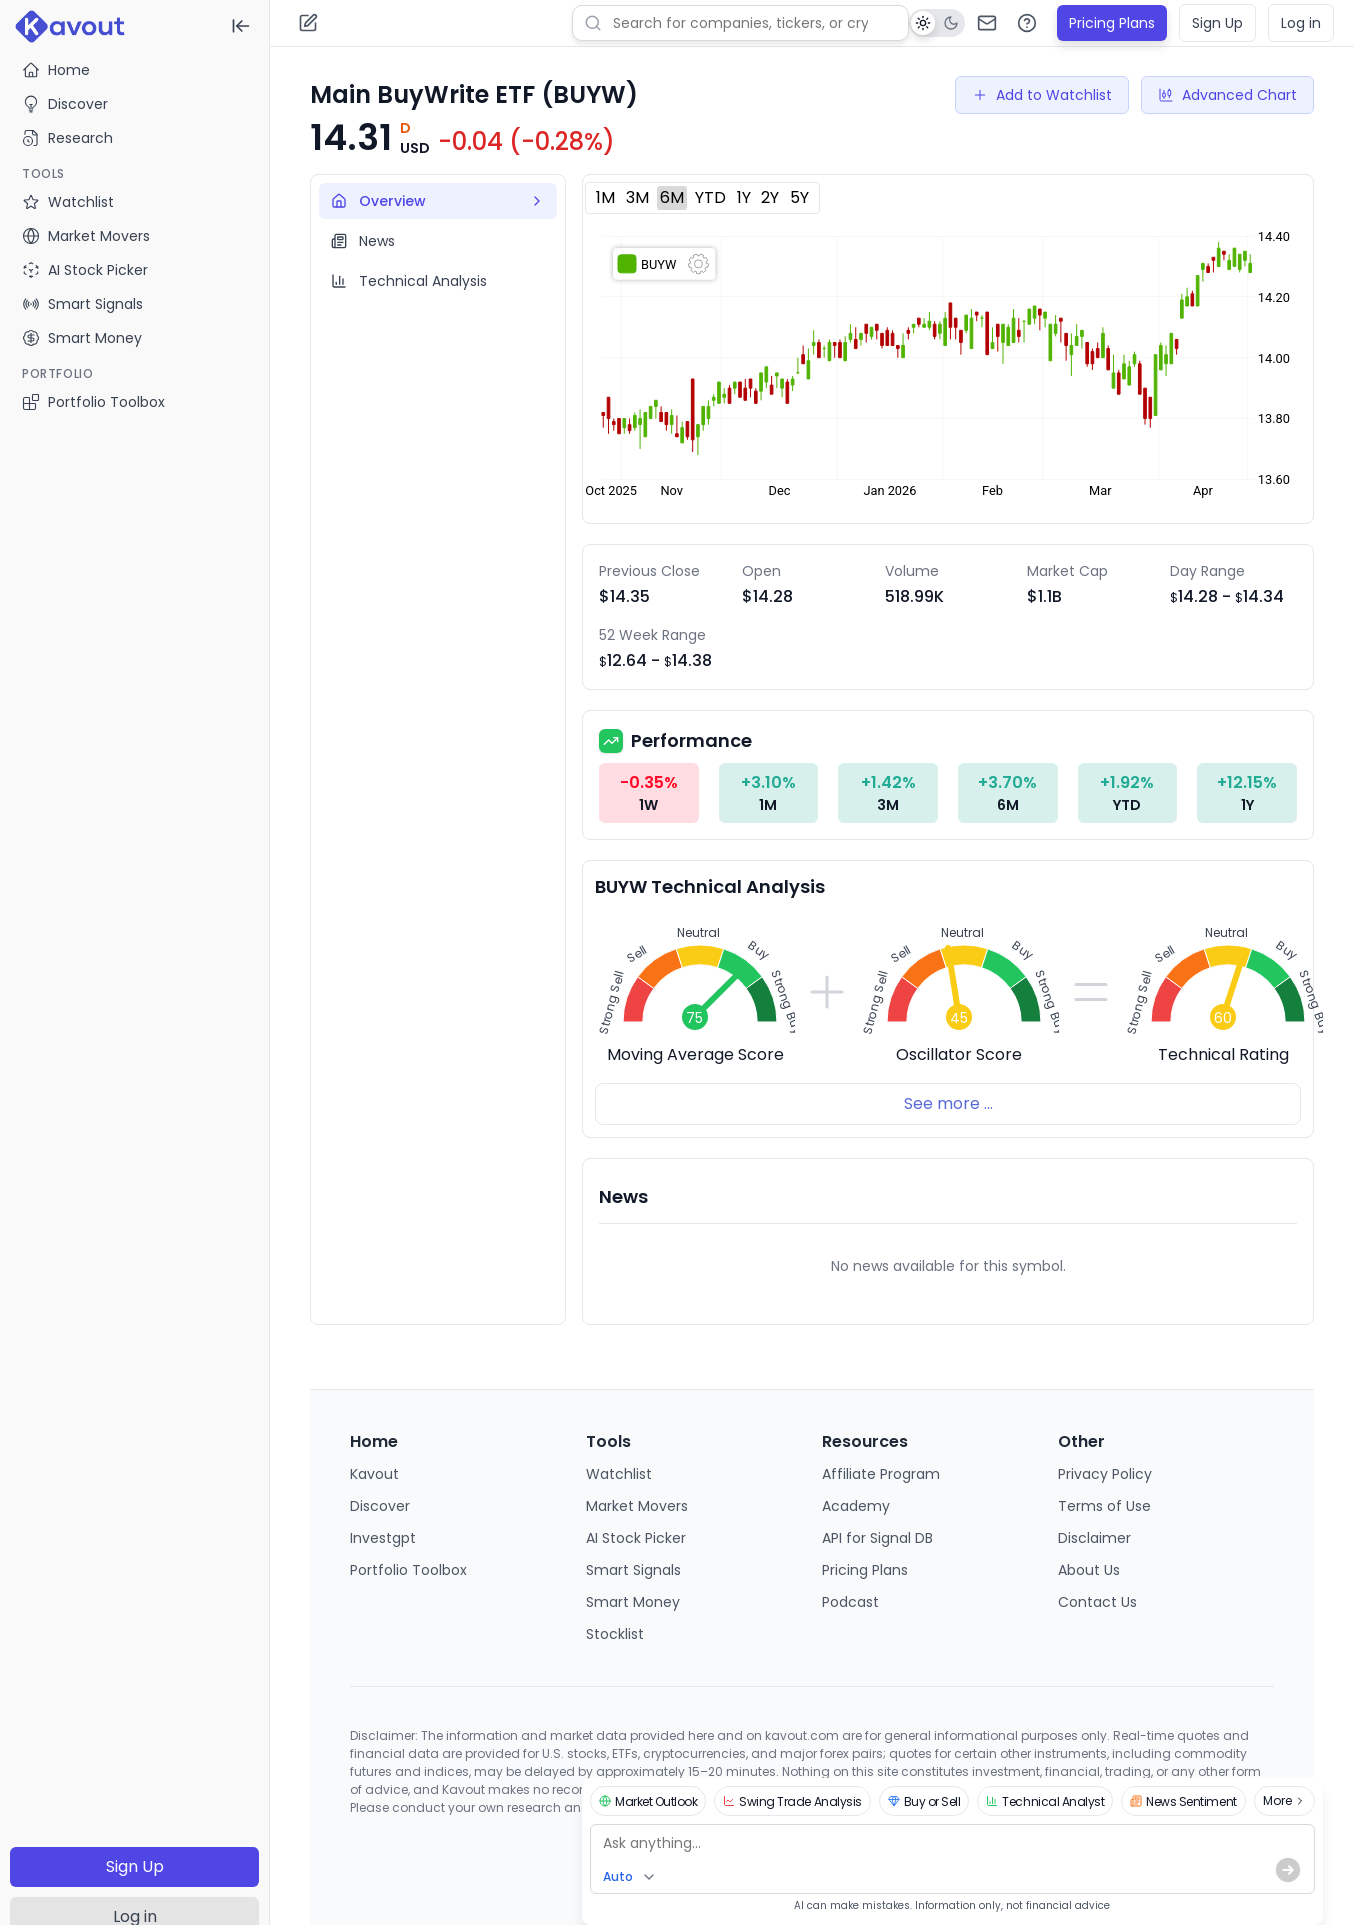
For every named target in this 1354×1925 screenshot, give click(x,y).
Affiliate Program (881, 1474)
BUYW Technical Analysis (710, 886)
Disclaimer (1094, 1538)
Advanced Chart (1227, 95)
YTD (710, 197)
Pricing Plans (1112, 23)
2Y (770, 197)
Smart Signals (633, 1570)
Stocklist (615, 1634)
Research (67, 138)
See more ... (948, 1103)
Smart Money (633, 1602)
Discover (65, 104)
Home (56, 70)
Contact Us (1097, 1602)
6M (672, 197)
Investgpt (383, 1538)
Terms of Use (1104, 1506)
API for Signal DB (877, 1538)
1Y (744, 197)
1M (605, 197)
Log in (1301, 23)
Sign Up (135, 1866)
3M (637, 197)
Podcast (850, 1602)
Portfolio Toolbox (93, 402)
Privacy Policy (1105, 1474)
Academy (856, 1506)
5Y (799, 197)
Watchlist (619, 1474)
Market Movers (637, 1506)
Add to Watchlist (1042, 95)
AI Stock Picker (636, 1538)
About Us (1089, 1570)
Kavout (374, 1474)
